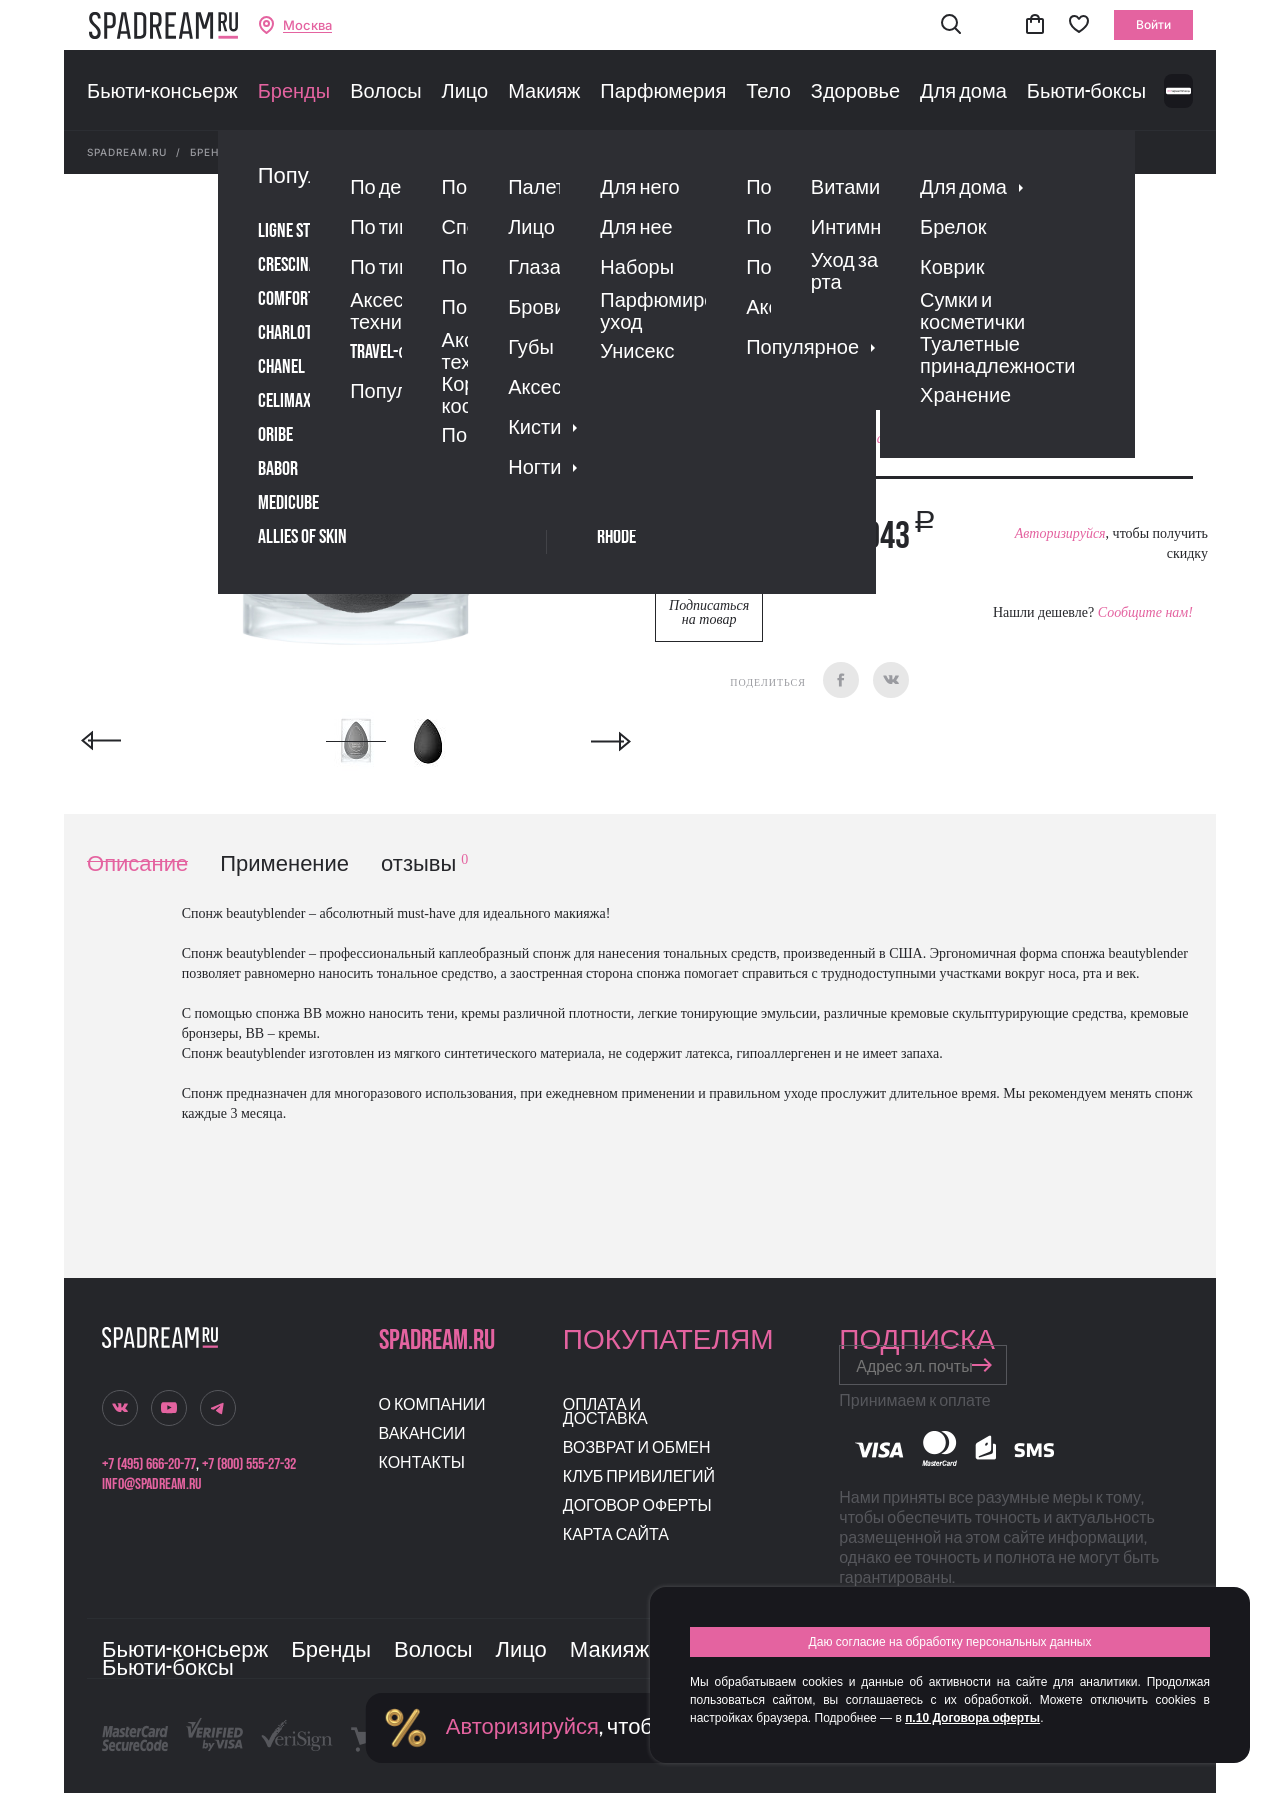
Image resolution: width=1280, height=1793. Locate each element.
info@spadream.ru (151, 1484)
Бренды (294, 92)
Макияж (544, 92)
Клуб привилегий (639, 1477)
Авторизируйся (1060, 533)
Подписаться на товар (709, 612)
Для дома (963, 92)
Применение (284, 864)
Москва (307, 25)
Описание (137, 864)
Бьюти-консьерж (162, 92)
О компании (432, 1405)
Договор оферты (637, 1506)
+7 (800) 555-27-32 (249, 1464)
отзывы (424, 864)
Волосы (385, 92)
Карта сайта (616, 1535)
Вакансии (422, 1434)
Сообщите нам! (1145, 612)
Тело (768, 92)
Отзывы (769, 314)
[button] (951, 25)
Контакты (422, 1463)
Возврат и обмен (637, 1448)
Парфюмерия (663, 92)
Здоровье (855, 92)
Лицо (465, 92)
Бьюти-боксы (1086, 92)
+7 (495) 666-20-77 (149, 1464)
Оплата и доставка (605, 1412)
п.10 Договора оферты (972, 1718)
